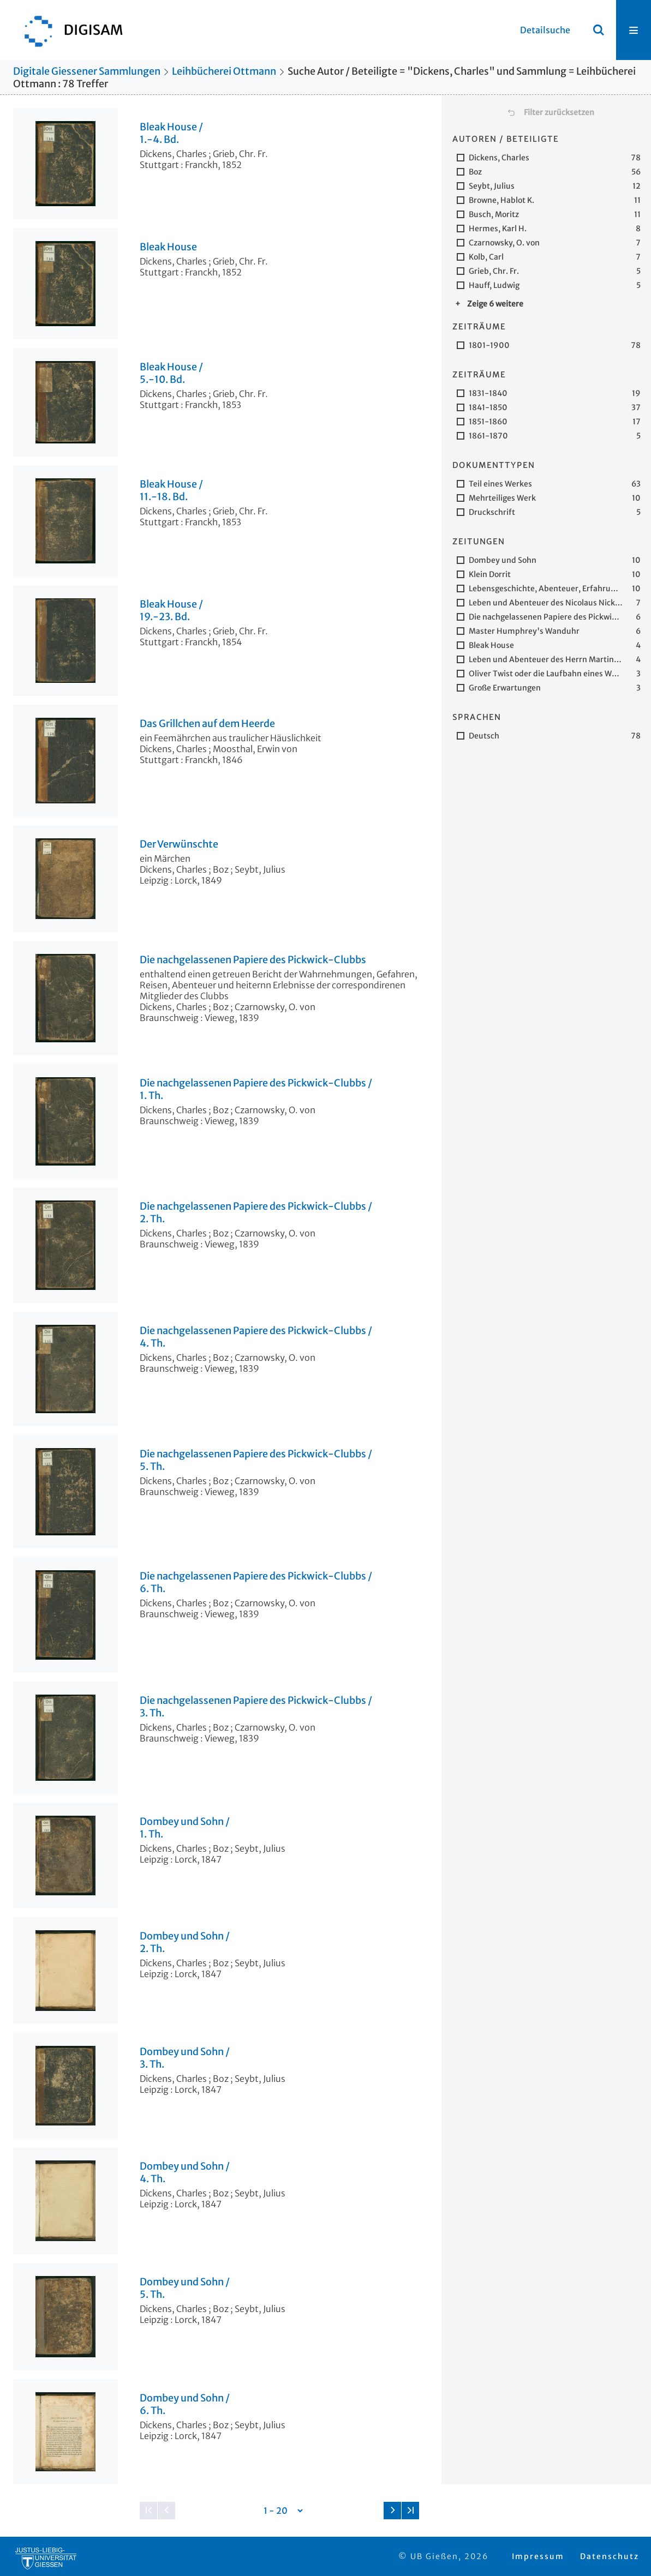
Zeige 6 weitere (495, 304)
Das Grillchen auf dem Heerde (207, 724)
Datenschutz (609, 2556)
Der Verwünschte (179, 844)
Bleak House (168, 247)
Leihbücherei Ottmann (224, 71)
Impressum (538, 2556)
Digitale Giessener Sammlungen (86, 71)
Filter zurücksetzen (559, 112)
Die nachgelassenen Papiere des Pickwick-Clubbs (253, 960)
